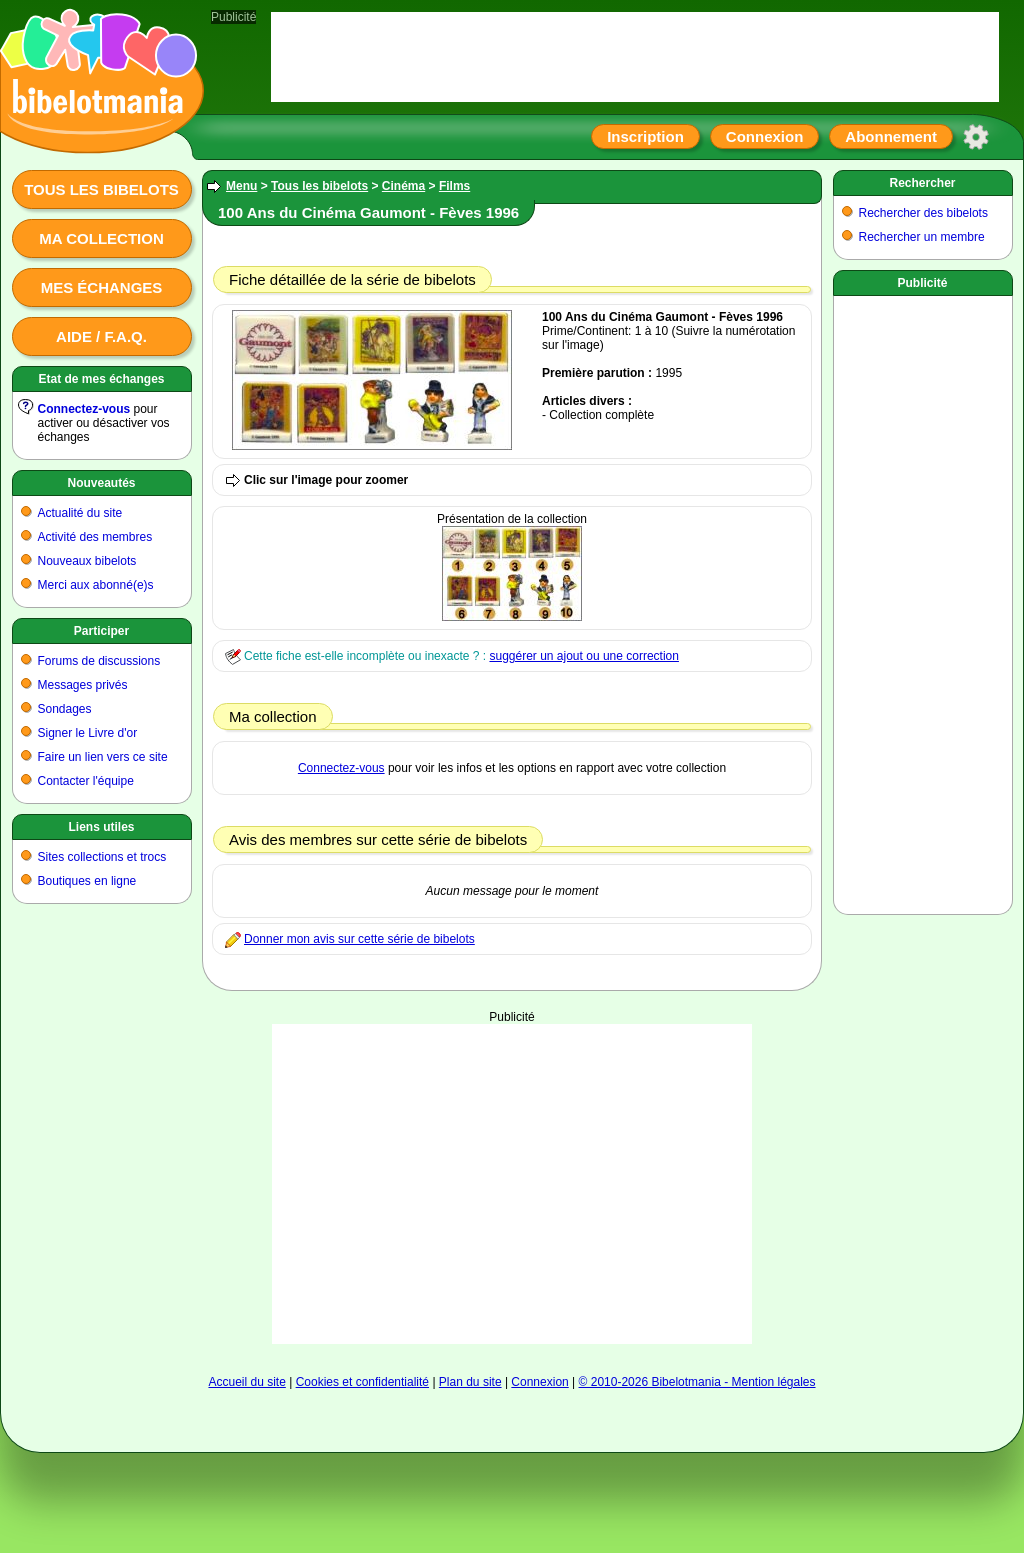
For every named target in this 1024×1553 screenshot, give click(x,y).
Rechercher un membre (922, 237)
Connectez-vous (84, 409)
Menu (241, 186)
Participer (101, 631)
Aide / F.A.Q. (101, 336)
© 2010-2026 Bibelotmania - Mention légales (697, 1382)
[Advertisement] (512, 1184)
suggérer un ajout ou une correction (583, 656)
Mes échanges (102, 287)
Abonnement (891, 136)
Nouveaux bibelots (87, 561)
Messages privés (83, 685)
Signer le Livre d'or (88, 733)
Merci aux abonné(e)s (96, 585)
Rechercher (922, 183)
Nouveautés (101, 483)
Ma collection (101, 238)
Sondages (65, 709)
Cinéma (403, 186)
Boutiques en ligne (87, 881)
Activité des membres (95, 537)
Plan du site (470, 1382)
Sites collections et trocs (102, 857)
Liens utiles (101, 827)
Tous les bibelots (101, 189)
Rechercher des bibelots (923, 213)
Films (454, 186)
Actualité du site (80, 513)
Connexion (765, 136)
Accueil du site (246, 1382)
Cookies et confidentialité (362, 1382)
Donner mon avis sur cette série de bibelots (359, 939)
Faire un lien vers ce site (103, 757)
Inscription (645, 136)
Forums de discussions (99, 661)
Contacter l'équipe (86, 781)
